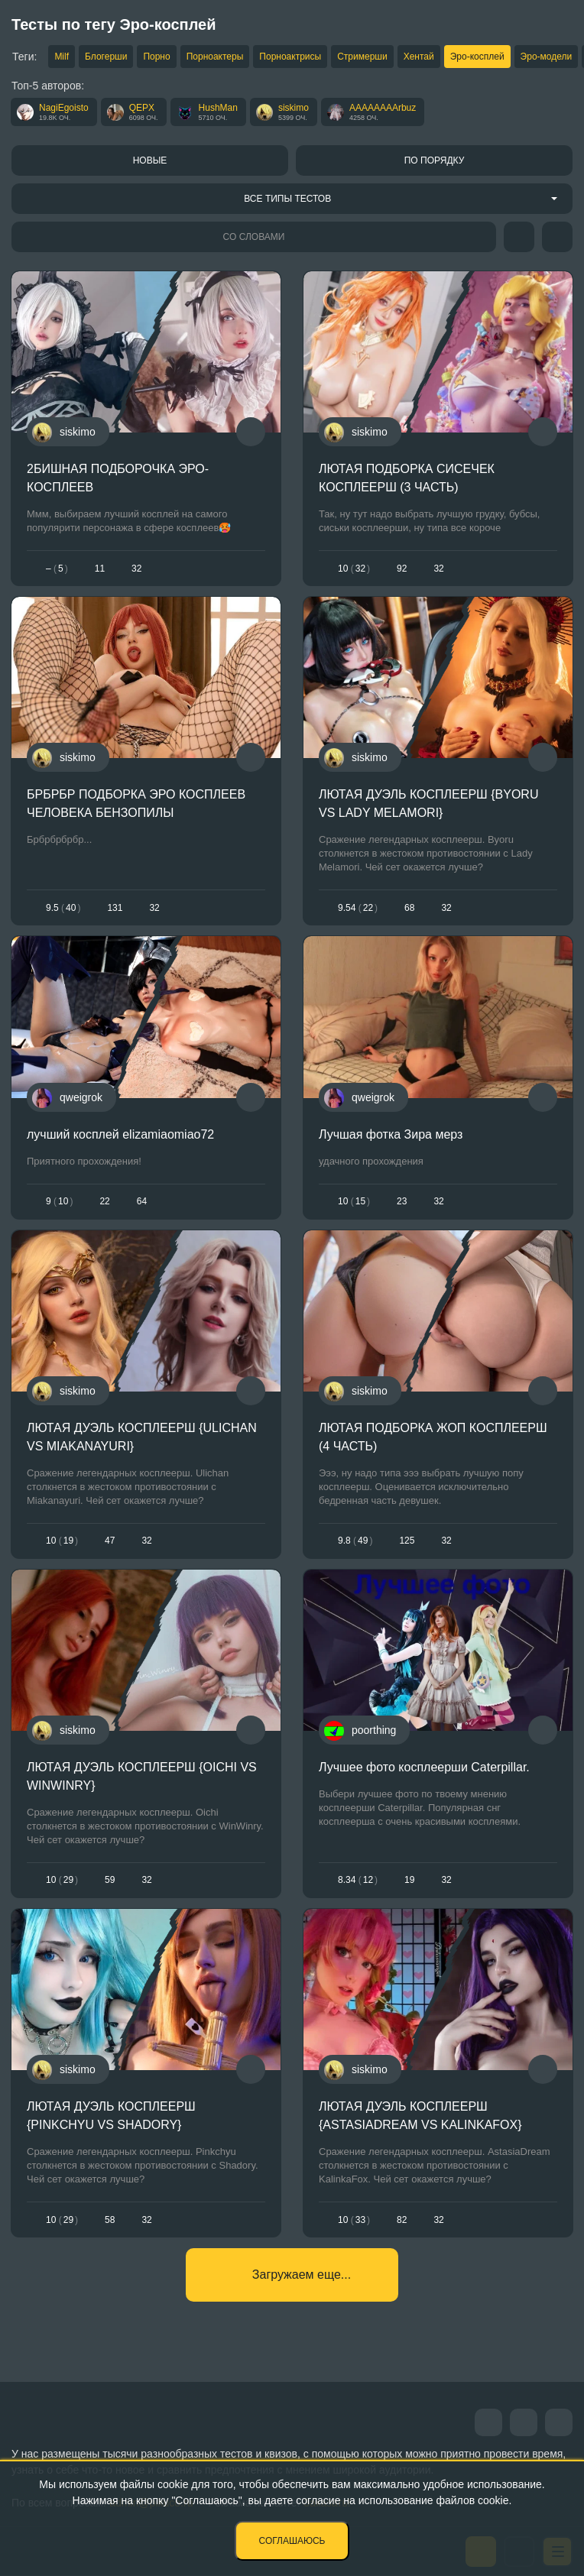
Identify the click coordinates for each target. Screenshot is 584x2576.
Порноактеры (215, 56)
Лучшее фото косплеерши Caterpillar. (424, 1767)
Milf (61, 56)
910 (59, 1201)
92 (402, 568)
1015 (354, 1201)
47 (110, 1540)
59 (110, 1879)
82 (402, 2220)
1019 (62, 1540)
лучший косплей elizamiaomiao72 (120, 1134)
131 (114, 907)
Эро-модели (547, 56)
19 (409, 1879)
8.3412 (358, 1879)
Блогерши (106, 56)
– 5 (57, 568)
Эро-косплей (477, 56)
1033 (354, 2220)
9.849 (355, 1540)
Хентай (419, 56)
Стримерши (362, 56)
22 (104, 1201)
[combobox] (292, 198)
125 (406, 1540)
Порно (156, 56)
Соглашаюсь (292, 2540)
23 (402, 1201)
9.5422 (358, 907)
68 (409, 907)
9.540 (63, 907)
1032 (354, 568)
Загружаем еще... (301, 2274)
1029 (62, 1879)
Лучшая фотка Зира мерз (390, 1134)
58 (110, 2220)
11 (100, 568)
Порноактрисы (290, 56)
